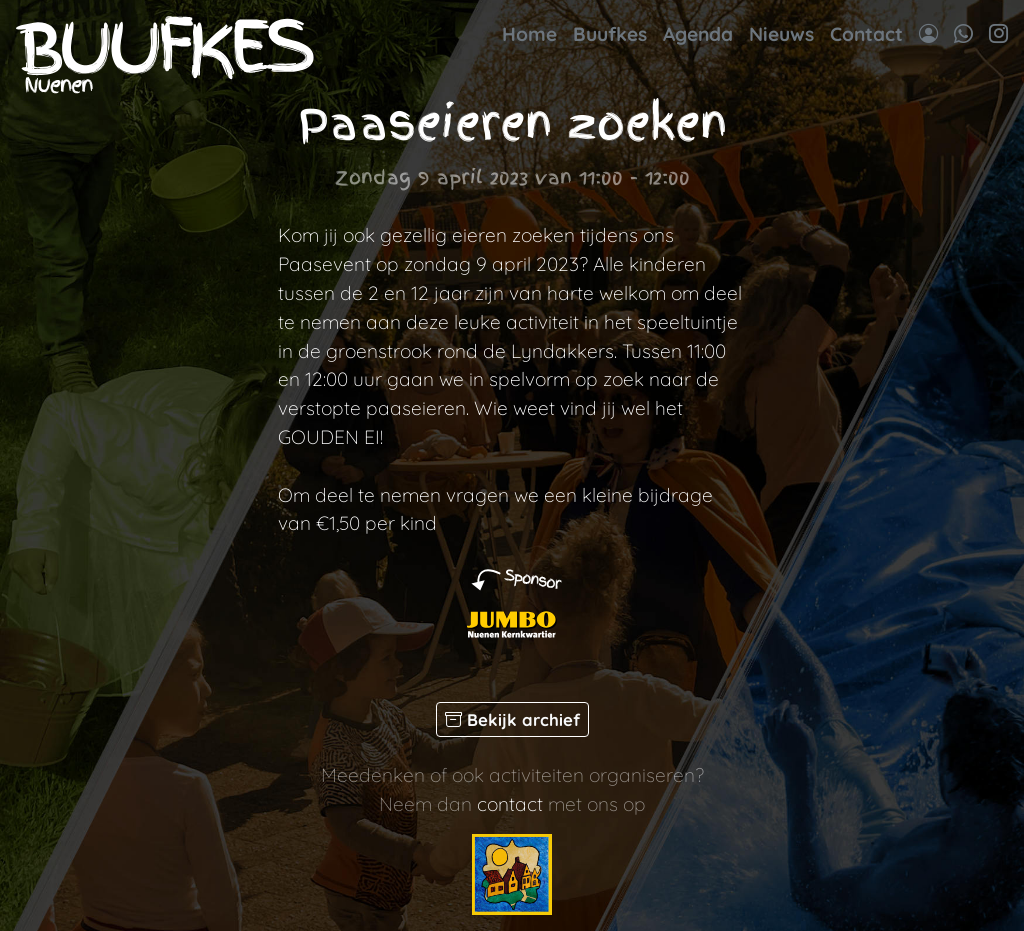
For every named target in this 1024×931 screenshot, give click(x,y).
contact (510, 804)
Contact (866, 34)
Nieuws (781, 34)
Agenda (698, 34)
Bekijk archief (512, 719)
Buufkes (610, 34)
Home (529, 34)
